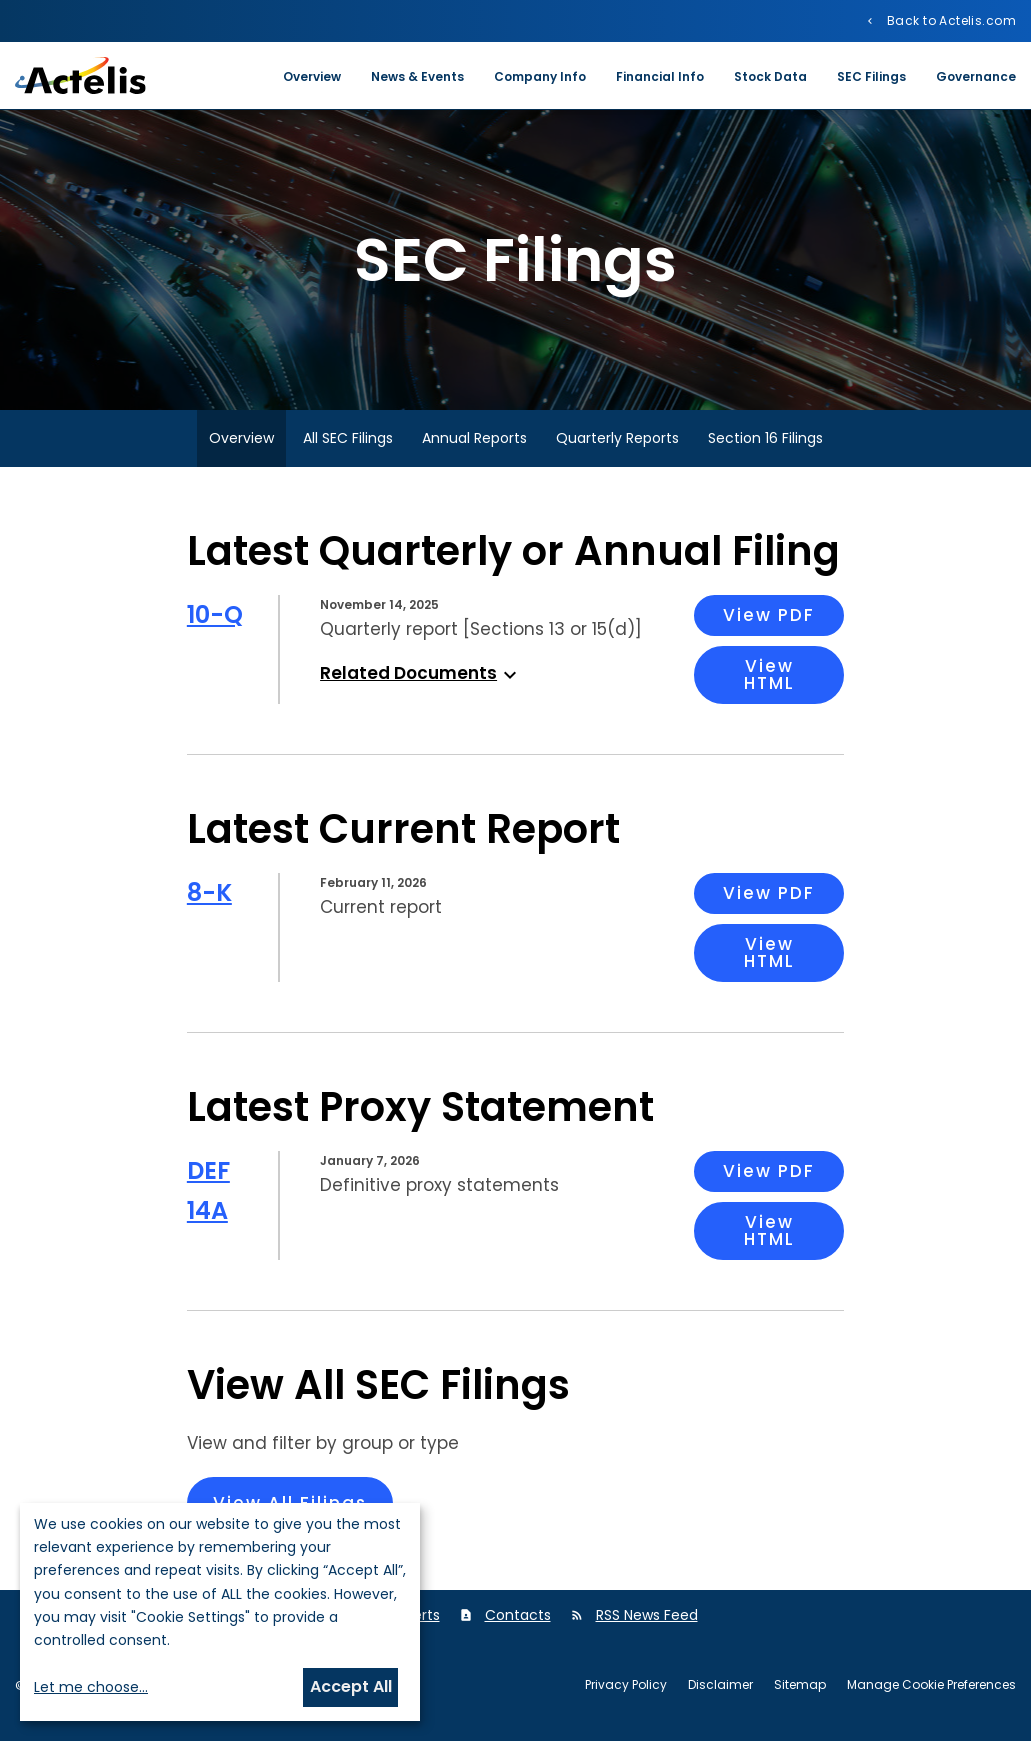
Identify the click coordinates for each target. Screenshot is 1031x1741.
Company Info (540, 76)
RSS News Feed (647, 1615)
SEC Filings (871, 76)
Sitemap (800, 1685)
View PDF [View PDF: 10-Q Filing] (769, 615)
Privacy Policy (626, 1685)
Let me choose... (91, 1687)
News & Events (417, 76)
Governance (976, 76)
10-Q (215, 614)
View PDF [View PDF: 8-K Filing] (769, 893)
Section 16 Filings (765, 438)
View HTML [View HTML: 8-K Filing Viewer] (769, 952)
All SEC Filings (348, 438)
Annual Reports (474, 438)
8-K (209, 892)
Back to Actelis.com (950, 20)
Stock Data (770, 76)
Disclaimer (720, 1685)
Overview (312, 76)
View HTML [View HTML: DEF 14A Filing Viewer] (769, 1230)
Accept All (351, 1686)
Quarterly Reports (617, 438)
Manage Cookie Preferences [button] (931, 1685)
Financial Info (660, 76)
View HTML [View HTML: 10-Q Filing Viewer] (769, 674)
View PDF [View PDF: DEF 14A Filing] (769, 1171)
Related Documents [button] (421, 673)
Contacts (518, 1615)
